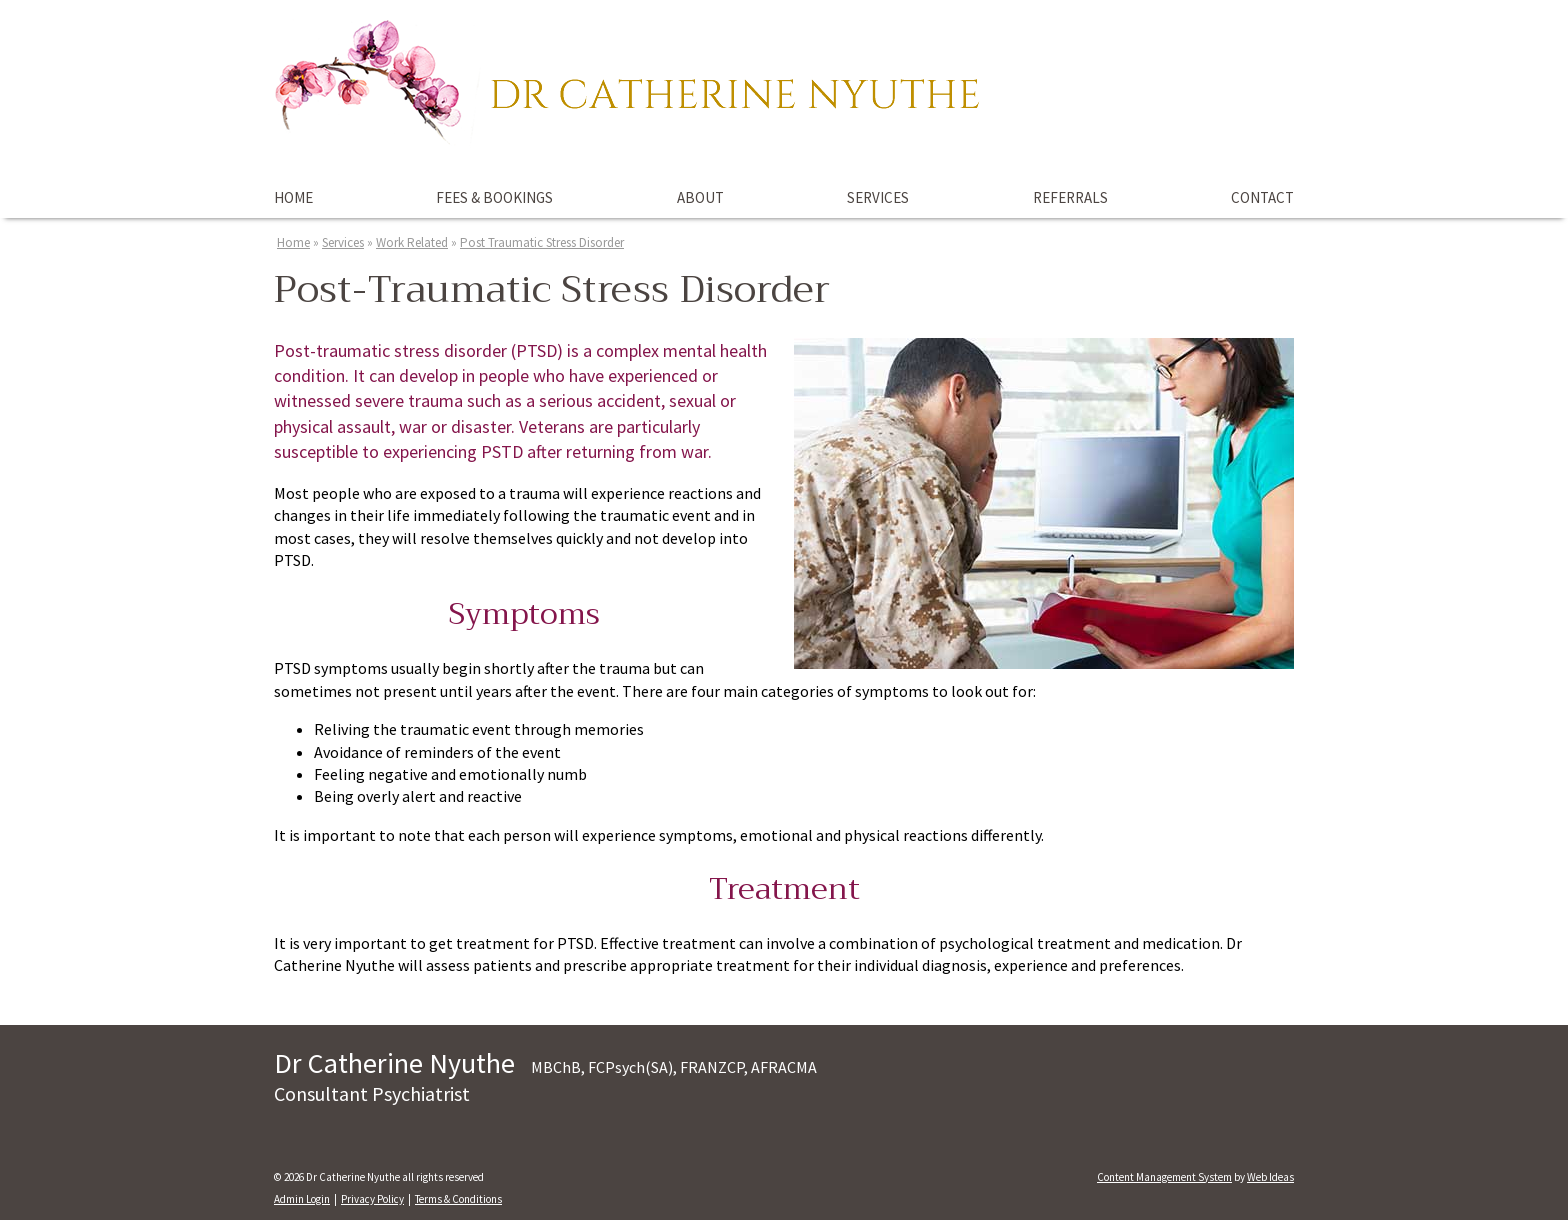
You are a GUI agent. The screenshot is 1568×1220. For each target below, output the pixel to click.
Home (293, 197)
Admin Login (302, 1199)
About (700, 197)
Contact (1262, 197)
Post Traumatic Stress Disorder (542, 242)
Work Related (412, 242)
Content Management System (1164, 1177)
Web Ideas (1270, 1177)
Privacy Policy (372, 1199)
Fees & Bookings (494, 197)
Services (878, 197)
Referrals (1070, 197)
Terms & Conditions (458, 1199)
